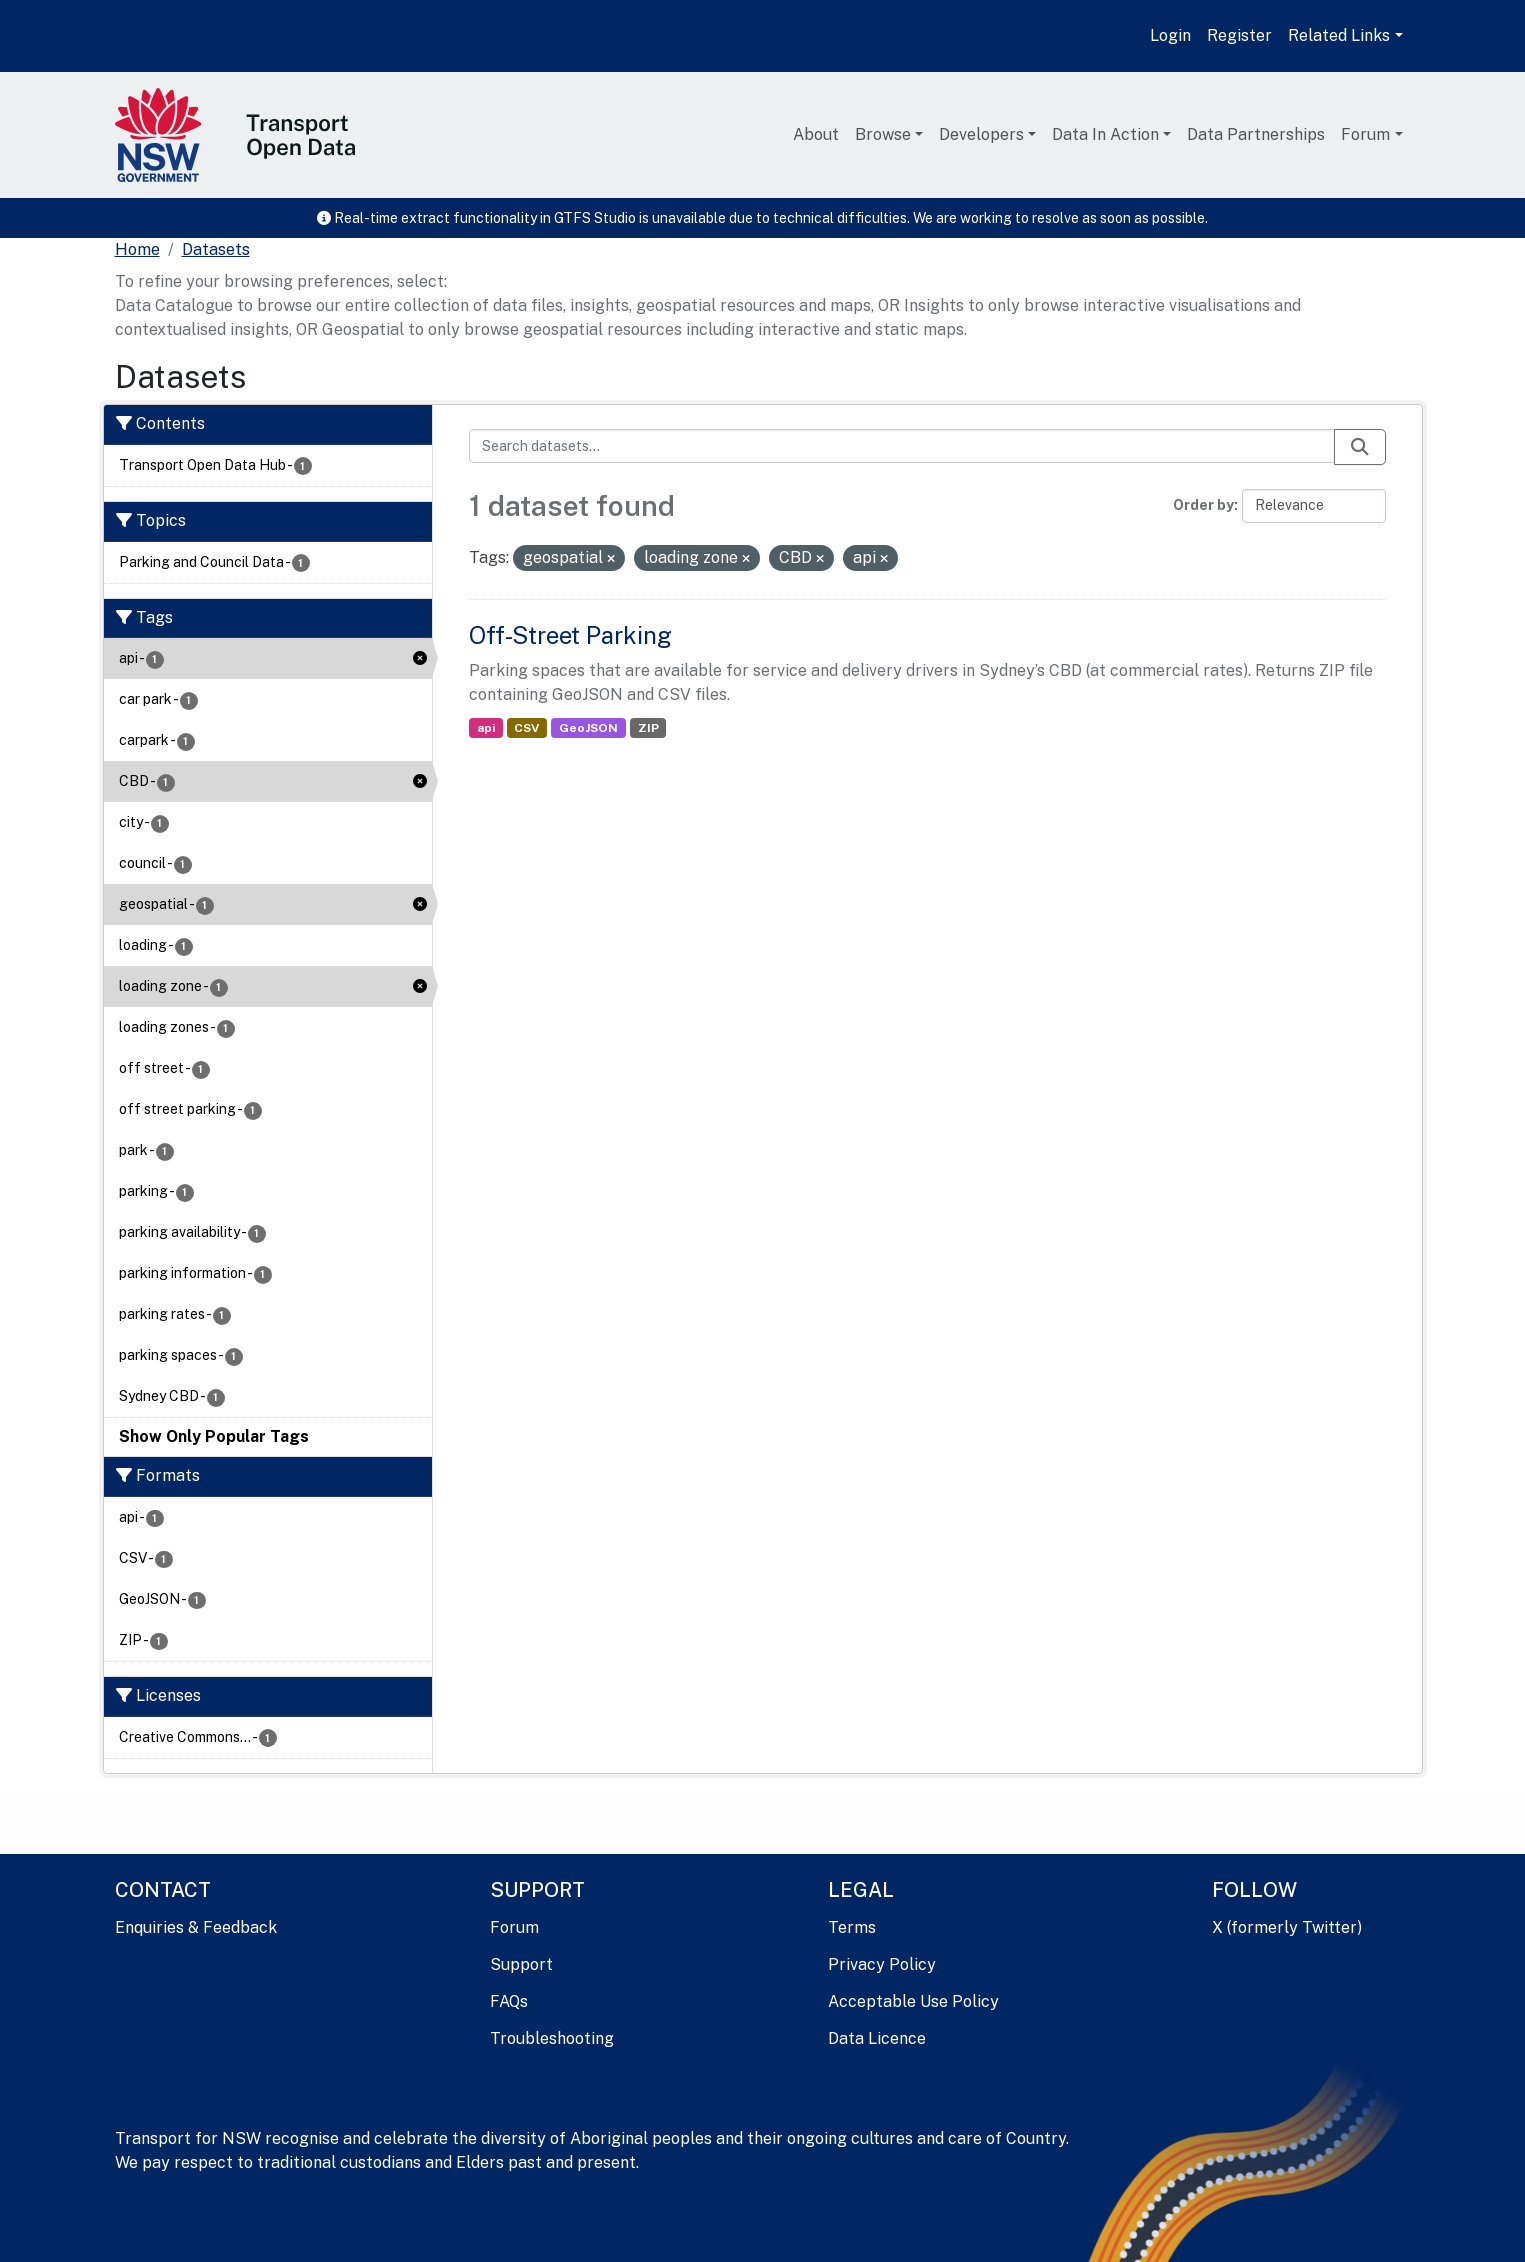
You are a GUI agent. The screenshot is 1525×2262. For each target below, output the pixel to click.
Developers (981, 134)
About (816, 134)
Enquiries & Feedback (196, 1927)
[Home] (137, 250)
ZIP (648, 728)
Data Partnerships (1256, 134)
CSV (526, 728)
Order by (1203, 505)
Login (1170, 35)
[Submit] (1360, 447)
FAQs (509, 2001)
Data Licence (877, 2038)
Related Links (1339, 35)
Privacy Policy (882, 1964)
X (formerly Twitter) (1287, 1927)
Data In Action (1105, 134)
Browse (883, 134)
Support (521, 1964)
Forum (1365, 134)
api (486, 728)
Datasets (216, 249)
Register (1239, 35)
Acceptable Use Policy (913, 2001)
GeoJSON (588, 728)
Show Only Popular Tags (214, 1436)
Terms (852, 1927)
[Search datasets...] (902, 446)
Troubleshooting (552, 2038)
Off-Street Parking (570, 635)
